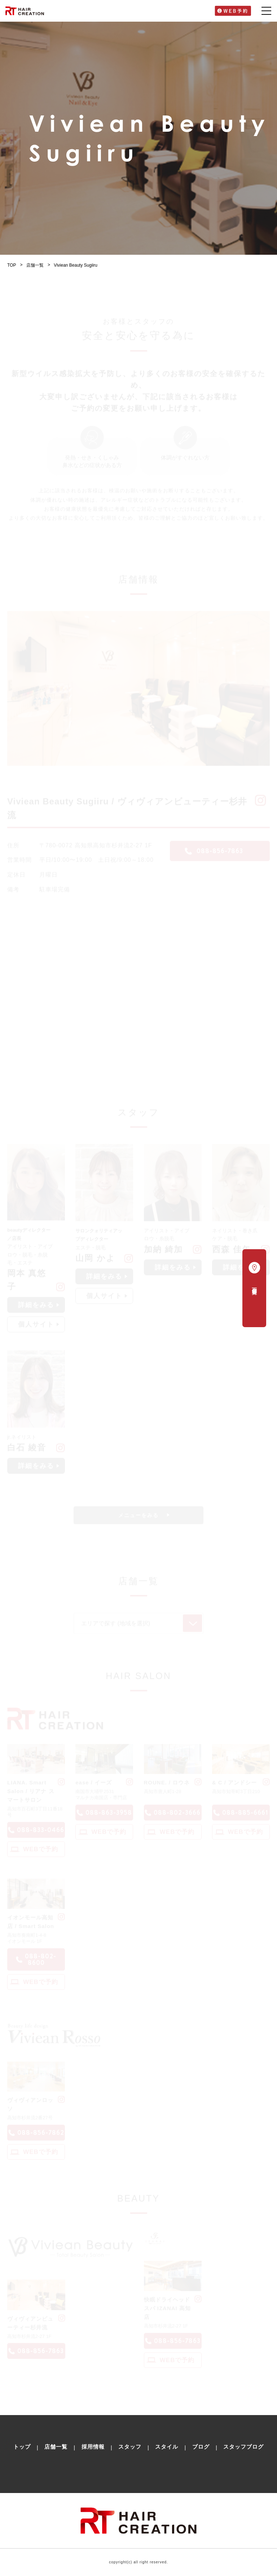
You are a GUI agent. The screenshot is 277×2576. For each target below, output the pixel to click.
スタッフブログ (243, 2447)
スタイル (166, 2447)
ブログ (201, 2447)
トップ (22, 2447)
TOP (11, 265)
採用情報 (93, 2447)
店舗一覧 (35, 265)
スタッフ (129, 2447)
